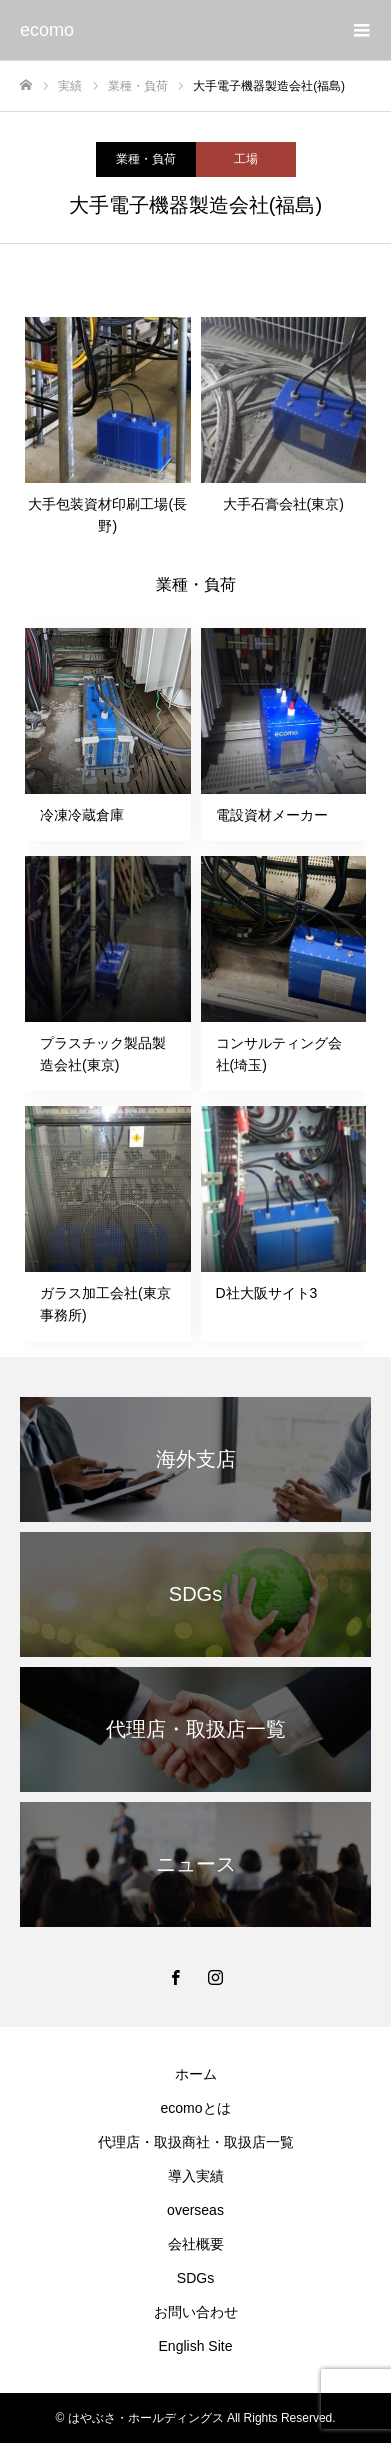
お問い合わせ (196, 2312)
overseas (195, 2210)
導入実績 (196, 2176)
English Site (196, 2346)
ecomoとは (195, 2108)
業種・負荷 (146, 159)
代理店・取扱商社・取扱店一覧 (196, 2142)
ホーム (196, 2074)
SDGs (195, 2278)
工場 (246, 159)
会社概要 (196, 2244)
